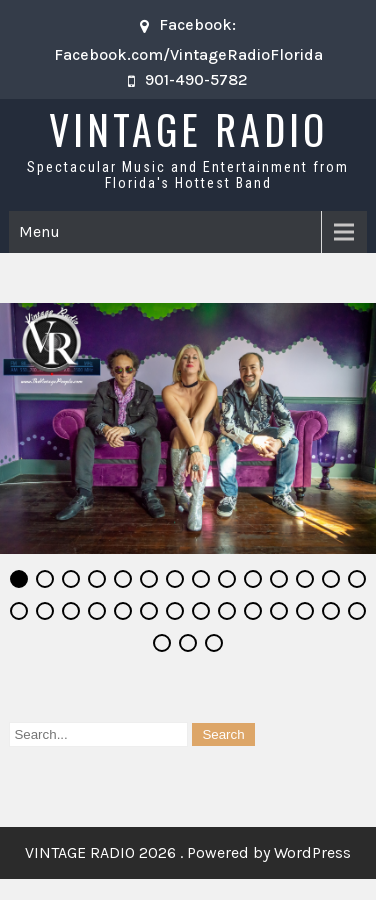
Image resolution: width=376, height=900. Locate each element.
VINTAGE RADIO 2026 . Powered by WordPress (188, 853)
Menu (39, 231)
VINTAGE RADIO (188, 129)
